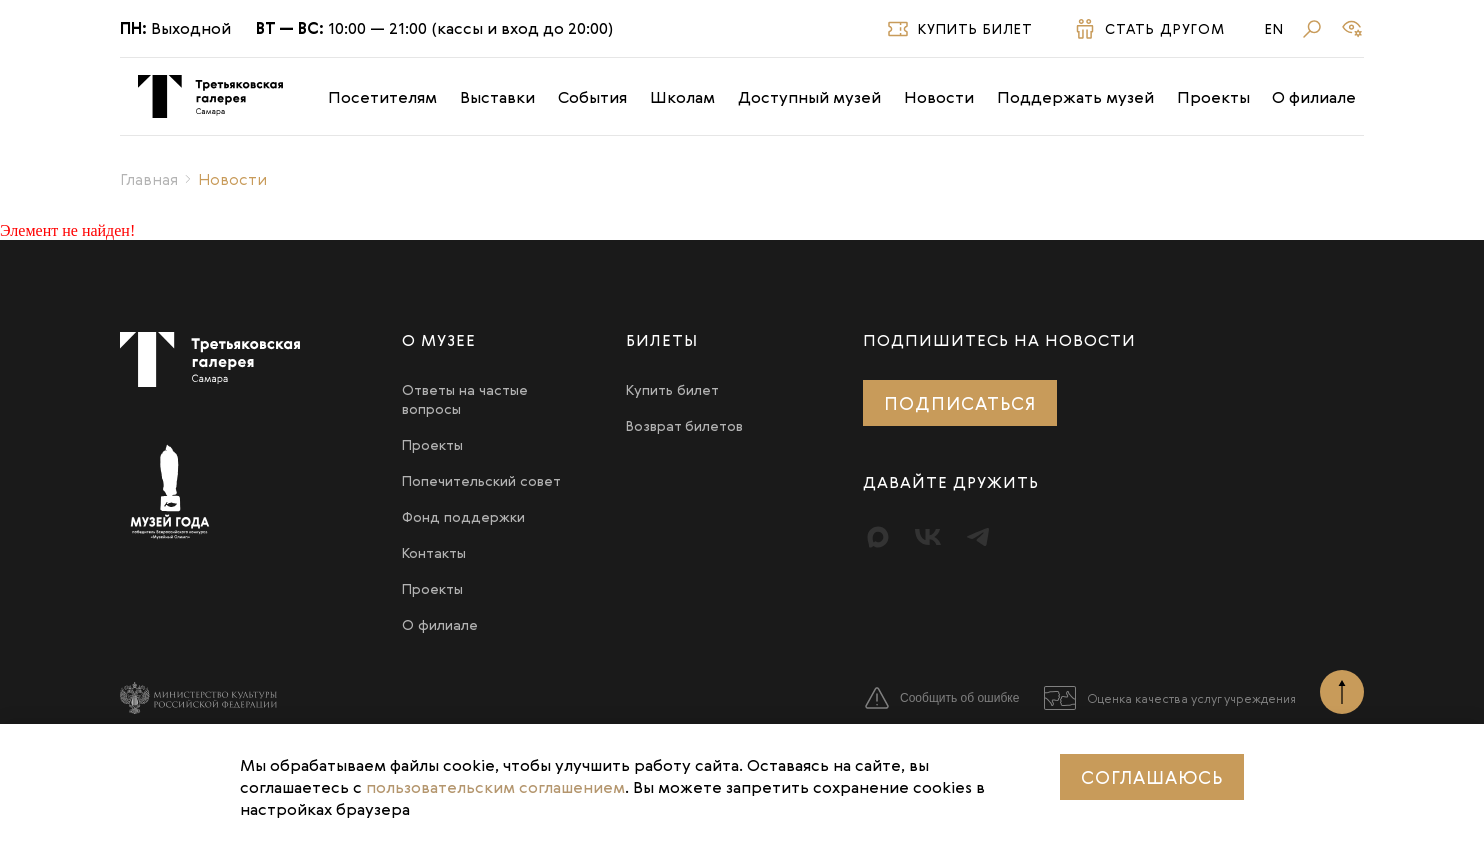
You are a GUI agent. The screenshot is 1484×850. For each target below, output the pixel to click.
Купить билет (672, 389)
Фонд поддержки (463, 516)
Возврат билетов (684, 425)
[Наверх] (1342, 692)
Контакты (434, 552)
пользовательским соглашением (495, 787)
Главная (149, 179)
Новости (939, 97)
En (1274, 29)
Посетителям (382, 97)
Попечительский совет (481, 480)
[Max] (878, 537)
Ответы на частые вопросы (465, 399)
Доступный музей (809, 97)
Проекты (1213, 97)
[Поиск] (1312, 29)
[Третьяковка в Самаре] (210, 96)
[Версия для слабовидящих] (1352, 29)
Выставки (497, 97)
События (592, 97)
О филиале (1314, 97)
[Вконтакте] (928, 537)
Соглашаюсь (1152, 777)
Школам (682, 97)
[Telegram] (978, 537)
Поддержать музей (1075, 97)
